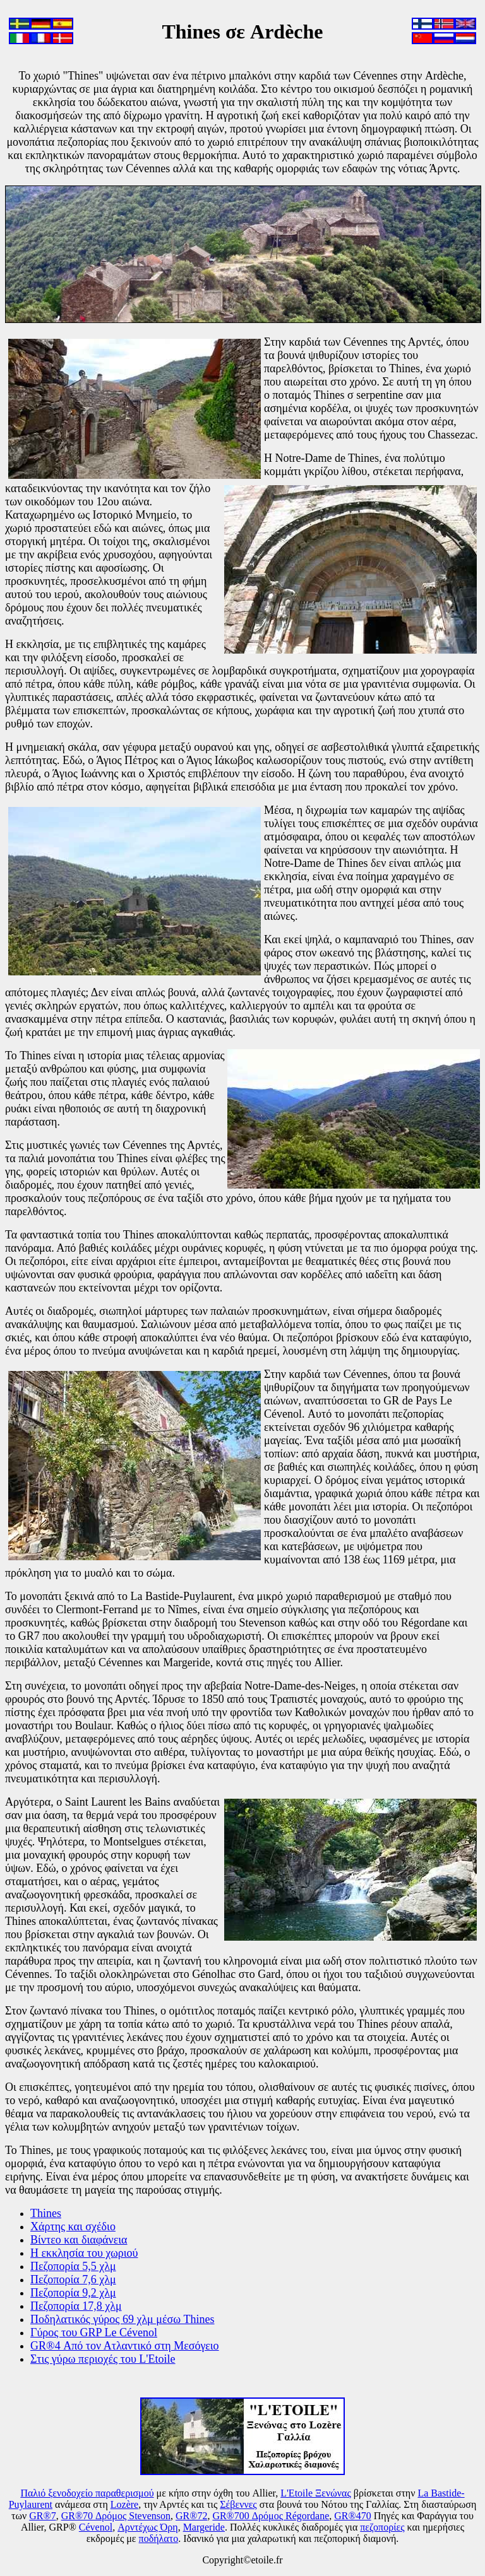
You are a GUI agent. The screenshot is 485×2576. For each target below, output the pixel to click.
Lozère (124, 2504)
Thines (45, 2213)
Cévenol (95, 2527)
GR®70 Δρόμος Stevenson (116, 2515)
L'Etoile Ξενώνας (315, 2493)
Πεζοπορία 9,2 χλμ (73, 2292)
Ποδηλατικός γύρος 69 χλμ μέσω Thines (122, 2319)
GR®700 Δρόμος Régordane (270, 2515)
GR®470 (352, 2515)
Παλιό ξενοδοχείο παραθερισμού (86, 2493)
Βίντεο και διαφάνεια (79, 2239)
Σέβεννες (238, 2504)
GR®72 (191, 2515)
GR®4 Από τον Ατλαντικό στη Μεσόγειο (124, 2345)
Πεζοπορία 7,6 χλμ (73, 2279)
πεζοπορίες (382, 2527)
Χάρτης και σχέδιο (73, 2226)
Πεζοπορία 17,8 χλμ (76, 2306)
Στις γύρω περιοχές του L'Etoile (103, 2359)
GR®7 (42, 2515)
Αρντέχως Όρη (147, 2527)
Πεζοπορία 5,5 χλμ (73, 2266)
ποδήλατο (159, 2538)
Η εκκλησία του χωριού (84, 2253)
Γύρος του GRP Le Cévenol (93, 2332)
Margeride (204, 2527)
